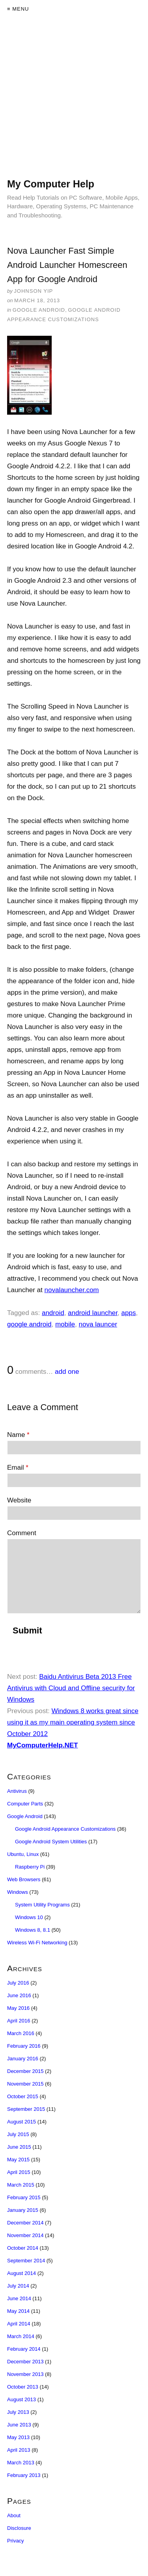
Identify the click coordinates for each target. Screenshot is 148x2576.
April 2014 (18, 2324)
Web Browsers (23, 1879)
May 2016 (18, 2008)
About (14, 2515)
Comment (21, 1533)
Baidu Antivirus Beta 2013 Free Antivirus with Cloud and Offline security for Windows (71, 1688)
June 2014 (19, 2298)
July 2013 (18, 2412)
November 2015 (25, 2084)
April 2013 (18, 2450)
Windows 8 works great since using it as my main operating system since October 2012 (73, 1722)
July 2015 (18, 2134)
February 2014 (24, 2349)
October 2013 (22, 2387)
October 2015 (22, 2096)
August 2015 (21, 2122)
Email (17, 1467)
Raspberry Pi (30, 1867)
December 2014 (25, 2223)
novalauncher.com (72, 1290)
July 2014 (18, 2286)
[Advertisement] (74, 104)
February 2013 (24, 2475)
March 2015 (20, 2185)
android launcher (93, 1313)
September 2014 (26, 2261)
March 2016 (20, 2033)
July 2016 (18, 1983)
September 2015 (26, 2109)
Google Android (39, 310)
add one (67, 1371)
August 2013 (21, 2399)
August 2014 (21, 2273)
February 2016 (24, 2046)
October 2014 (22, 2248)
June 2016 (19, 1995)
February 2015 (24, 2197)
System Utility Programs (42, 1905)
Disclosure (19, 2528)
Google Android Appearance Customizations (65, 1829)
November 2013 (25, 2374)
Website (19, 1500)
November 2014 (25, 2235)
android (53, 1313)
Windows (17, 1892)
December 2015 (25, 2071)
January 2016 (22, 2059)
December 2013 (25, 2362)
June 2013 (19, 2425)
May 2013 (18, 2437)
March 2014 (20, 2336)
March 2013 (20, 2463)
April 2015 (18, 2172)
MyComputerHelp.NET (42, 1745)
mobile (65, 1324)
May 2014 (18, 2311)
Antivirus (17, 1791)
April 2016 (18, 2021)
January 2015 (22, 2210)
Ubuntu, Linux (23, 1854)
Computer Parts (25, 1804)
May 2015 (18, 2160)
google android (29, 1324)
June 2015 (19, 2147)
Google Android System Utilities (51, 1842)
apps (128, 1313)
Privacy (15, 2541)
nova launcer (98, 1324)
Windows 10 (29, 1917)
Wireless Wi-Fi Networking (37, 1943)
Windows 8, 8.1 (32, 1930)
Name (18, 1435)
